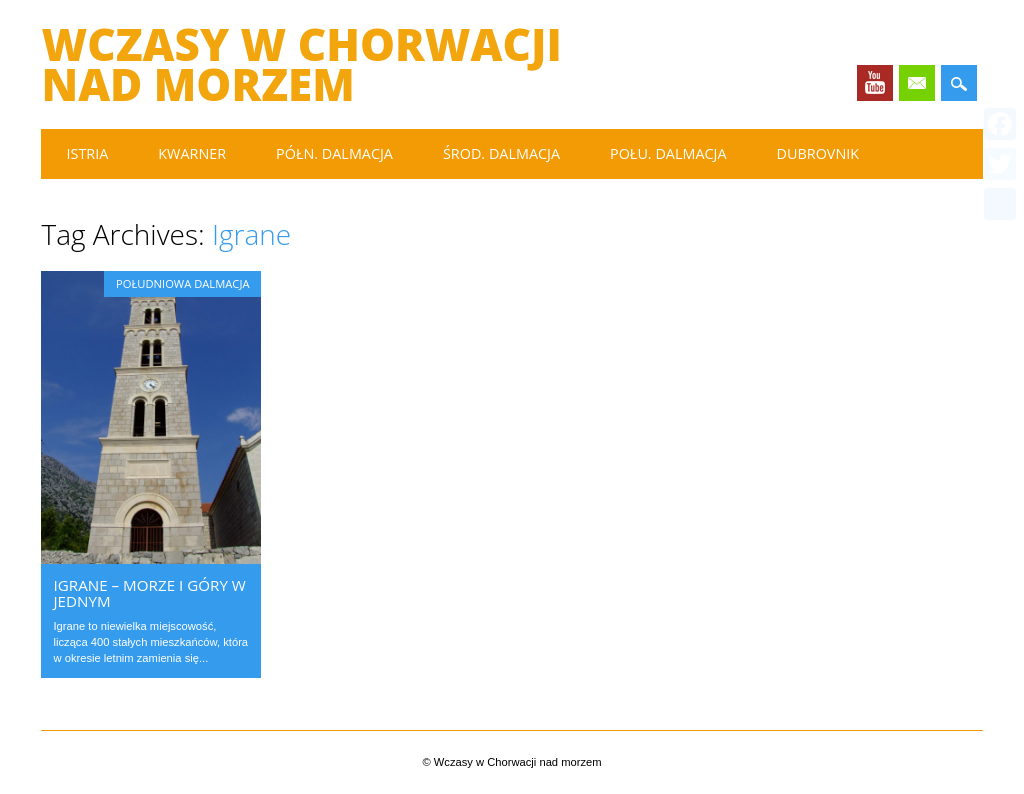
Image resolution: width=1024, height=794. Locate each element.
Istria (87, 153)
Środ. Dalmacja (501, 153)
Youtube (875, 83)
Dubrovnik (818, 153)
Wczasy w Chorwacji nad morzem (301, 64)
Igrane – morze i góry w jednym (149, 593)
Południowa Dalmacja (182, 283)
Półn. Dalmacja (334, 153)
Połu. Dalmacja (668, 153)
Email (917, 83)
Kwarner (192, 153)
